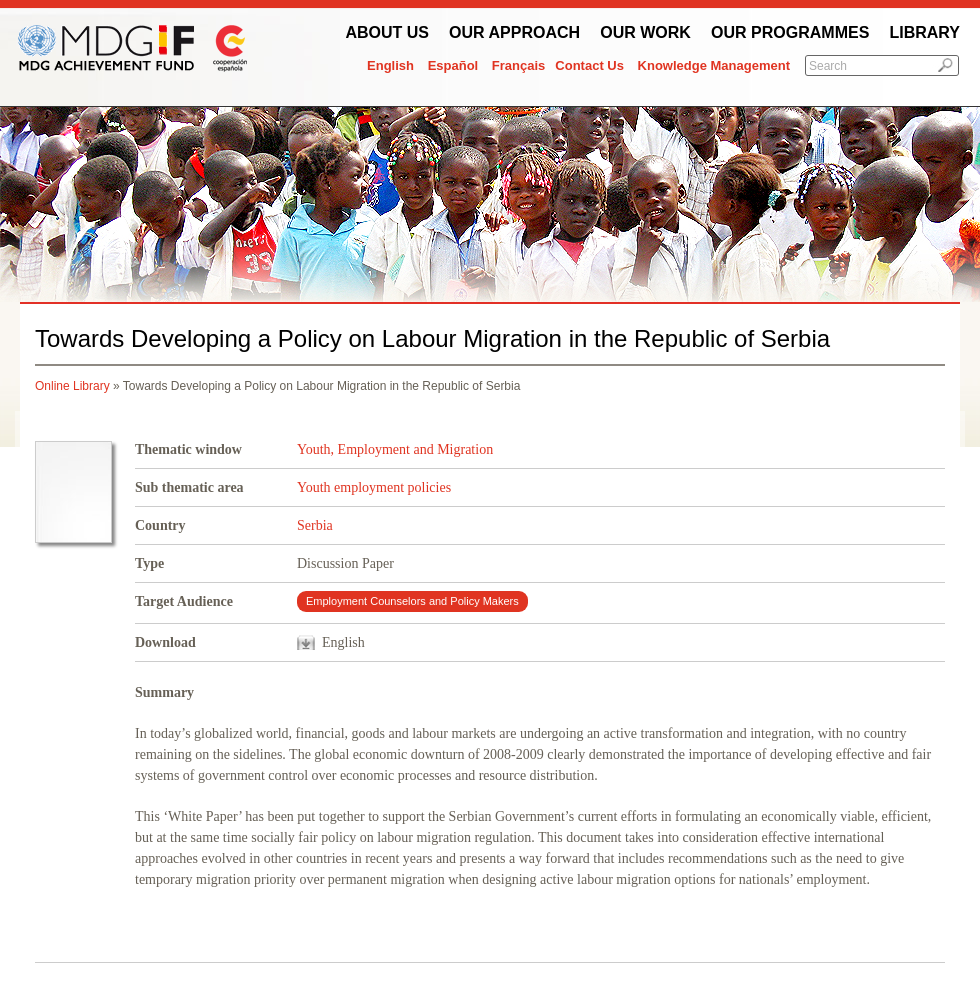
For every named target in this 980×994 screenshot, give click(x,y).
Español (453, 65)
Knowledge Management (714, 65)
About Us (387, 32)
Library (924, 32)
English (390, 65)
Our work (645, 32)
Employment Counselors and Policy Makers (412, 601)
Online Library (72, 386)
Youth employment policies (374, 487)
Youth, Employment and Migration (395, 449)
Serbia (315, 525)
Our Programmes (790, 32)
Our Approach (514, 32)
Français (518, 65)
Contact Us (589, 65)
